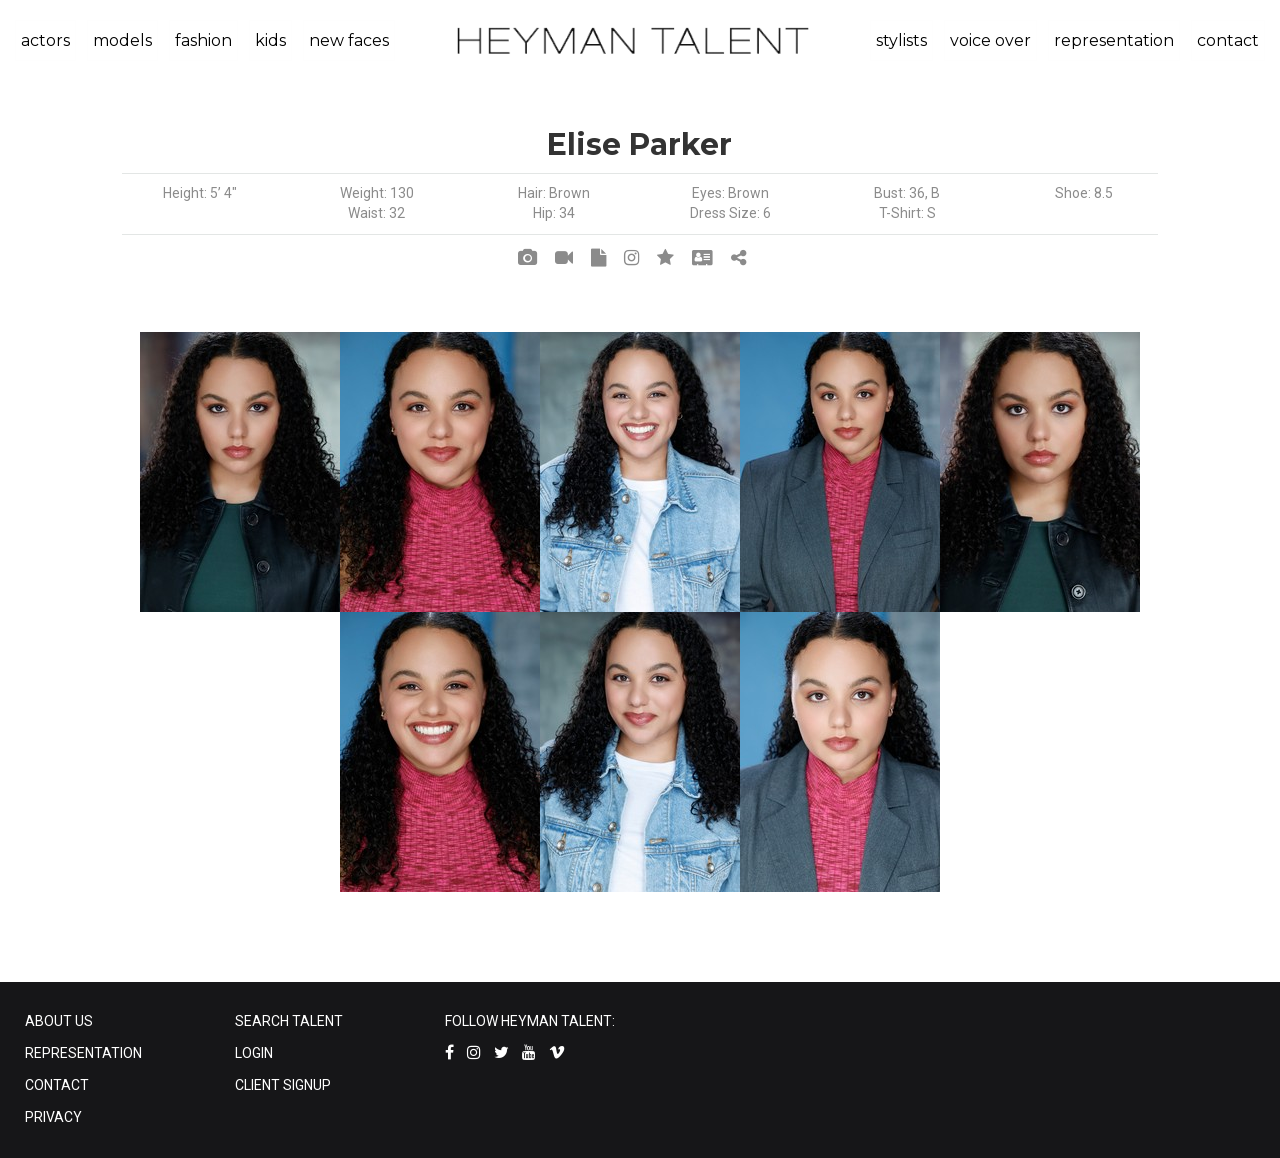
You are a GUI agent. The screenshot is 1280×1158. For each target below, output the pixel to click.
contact (1228, 40)
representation (1114, 40)
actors (45, 40)
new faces (349, 40)
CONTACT (57, 1085)
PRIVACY (53, 1117)
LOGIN (254, 1053)
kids (270, 40)
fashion (203, 40)
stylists (901, 40)
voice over (990, 40)
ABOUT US (59, 1021)
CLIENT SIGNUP (283, 1085)
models (122, 40)
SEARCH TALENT (289, 1021)
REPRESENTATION (83, 1053)
